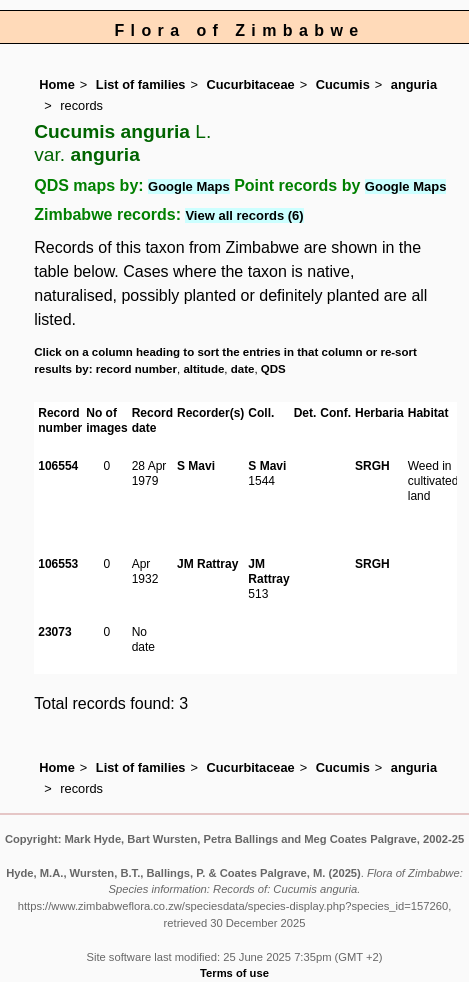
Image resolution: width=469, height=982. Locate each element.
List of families (141, 84)
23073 (54, 632)
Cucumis (343, 84)
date (243, 369)
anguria (414, 84)
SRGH (372, 466)
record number (136, 369)
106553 (58, 564)
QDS (273, 369)
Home (57, 84)
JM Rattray (207, 564)
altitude (203, 369)
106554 (58, 466)
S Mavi (196, 466)
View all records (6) (244, 215)
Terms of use (234, 973)
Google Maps (189, 186)
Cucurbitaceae (250, 84)
